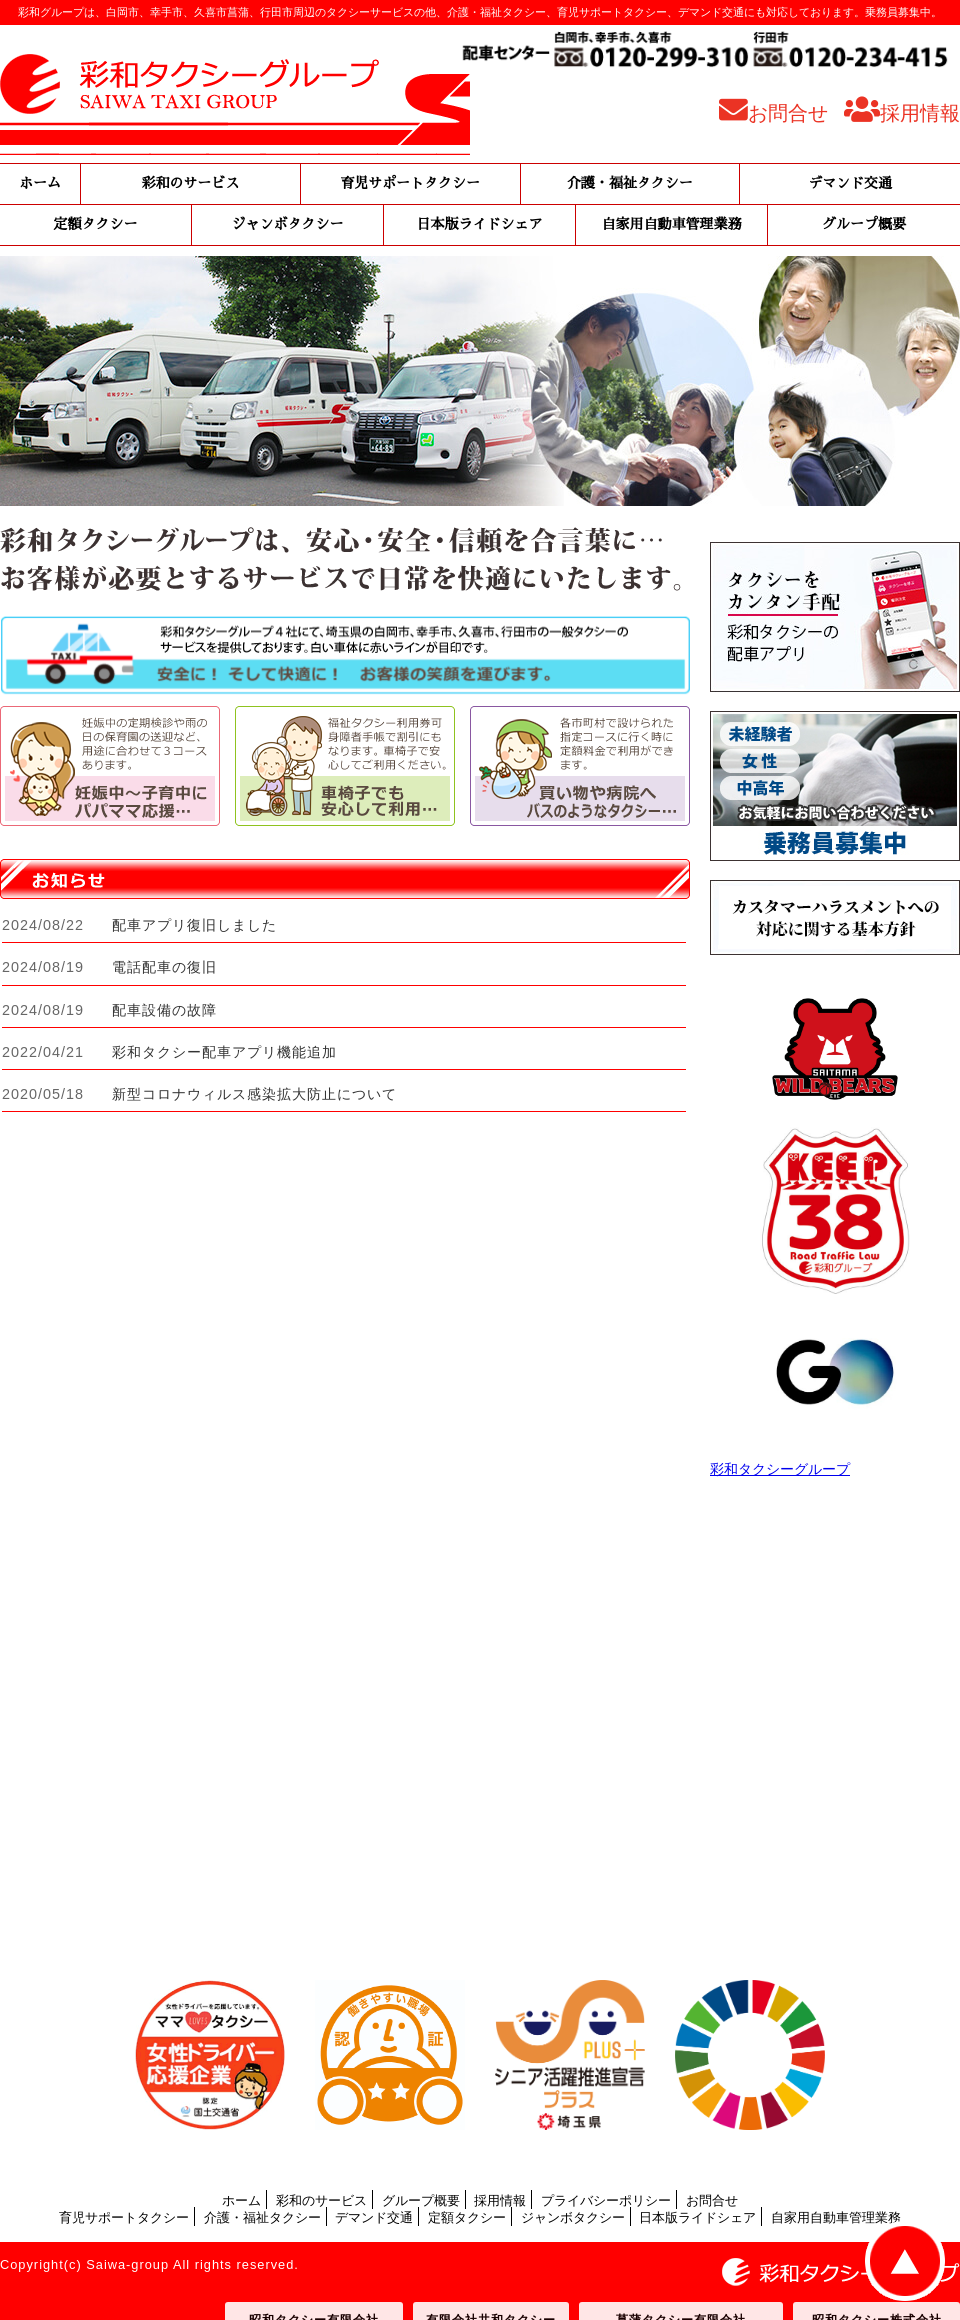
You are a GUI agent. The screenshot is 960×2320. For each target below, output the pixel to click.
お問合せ (712, 2200)
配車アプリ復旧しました (194, 925)
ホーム (40, 183)
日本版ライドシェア (480, 224)
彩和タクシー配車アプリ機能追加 (224, 1052)
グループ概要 (864, 224)
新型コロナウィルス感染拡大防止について (254, 1094)
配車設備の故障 (164, 1010)
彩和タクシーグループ (780, 1469)
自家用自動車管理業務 (672, 224)
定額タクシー (96, 224)
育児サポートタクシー (410, 183)
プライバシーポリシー (606, 2200)
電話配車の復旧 (164, 967)
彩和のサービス (190, 183)
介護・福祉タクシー (630, 183)
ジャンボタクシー (288, 224)
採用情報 (500, 2200)
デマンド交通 (850, 183)
